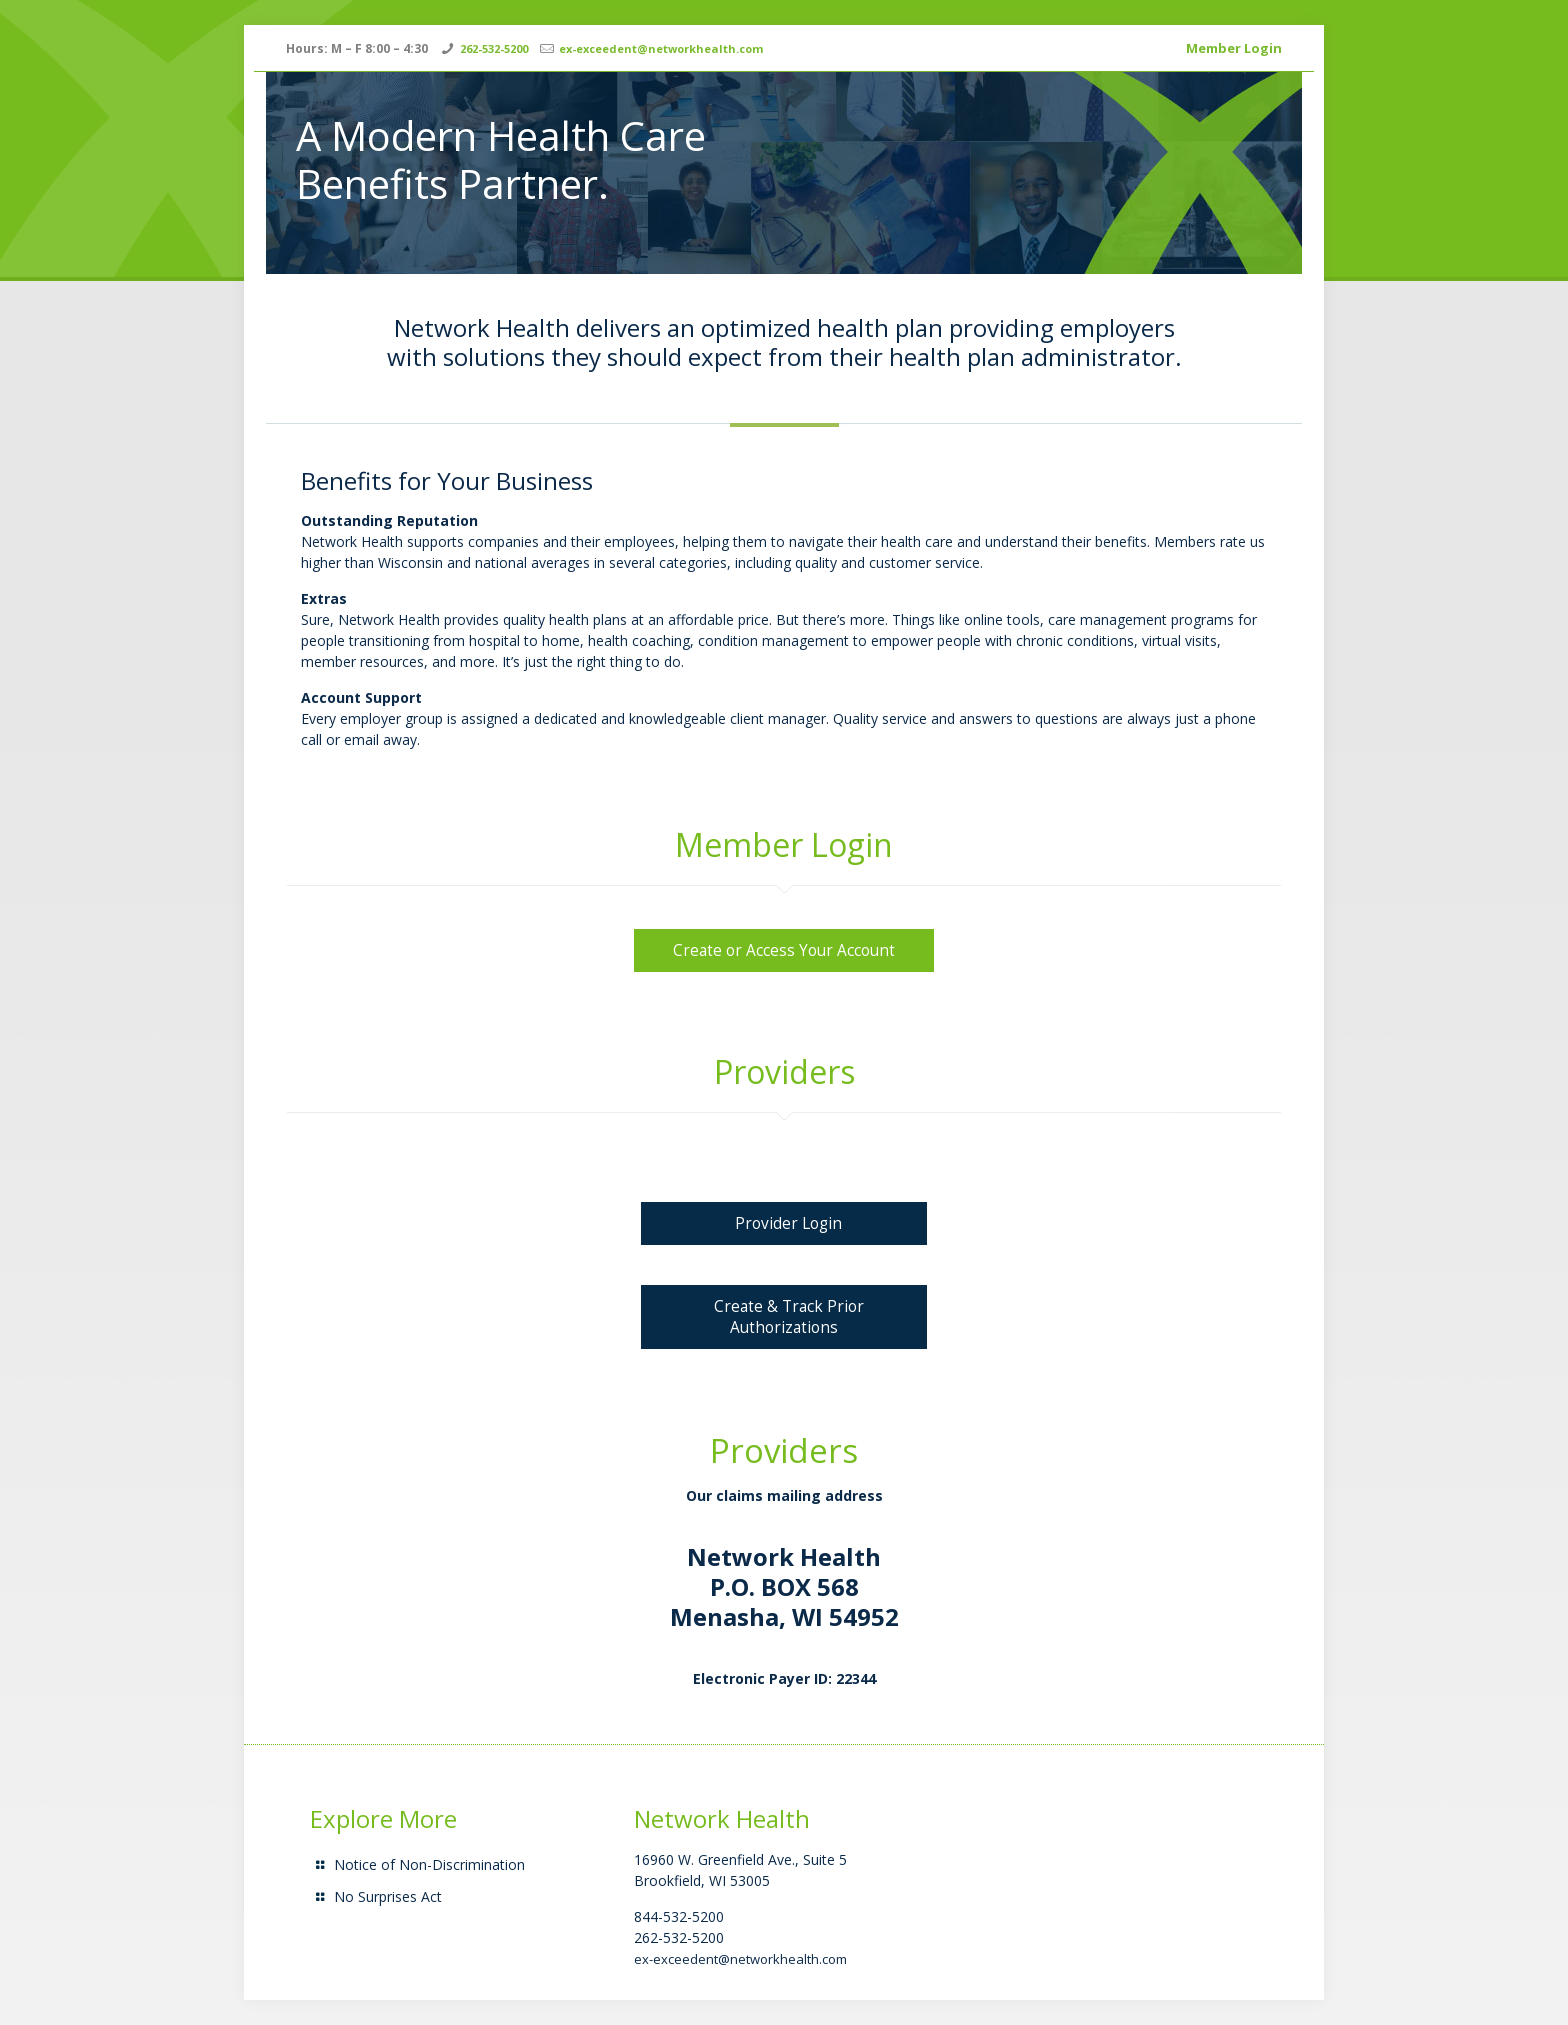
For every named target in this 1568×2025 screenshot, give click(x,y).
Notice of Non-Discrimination (429, 1864)
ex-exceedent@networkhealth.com (661, 48)
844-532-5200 (679, 1916)
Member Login (1234, 48)
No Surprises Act (388, 1896)
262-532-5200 (494, 48)
